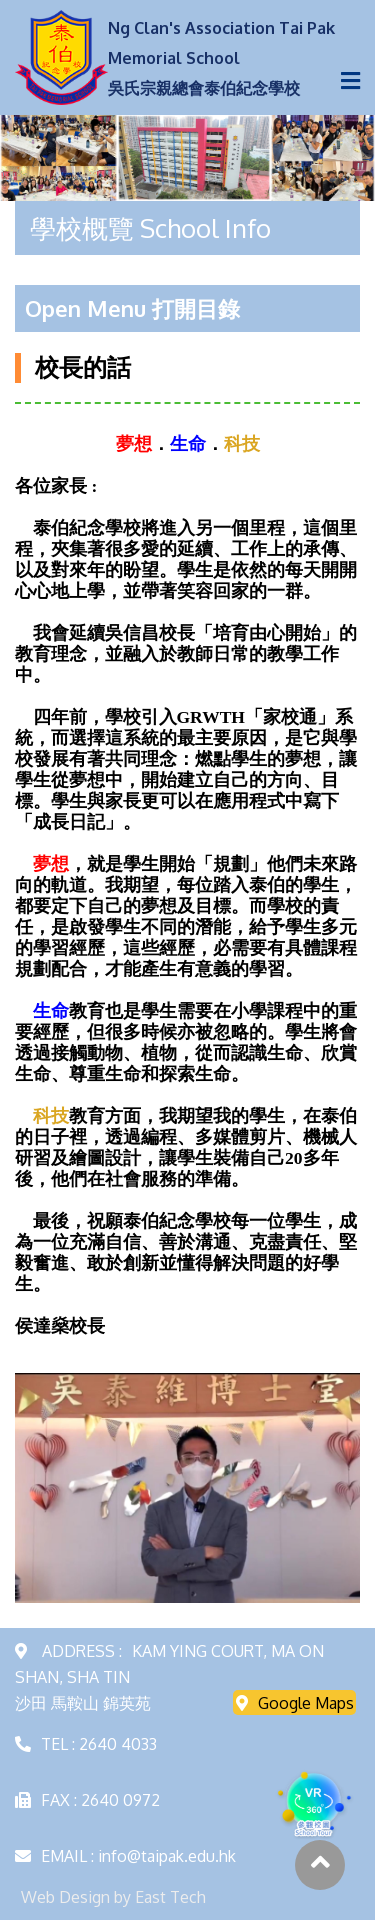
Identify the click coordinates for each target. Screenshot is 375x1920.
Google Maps (295, 1703)
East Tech (170, 1897)
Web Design (65, 1897)
